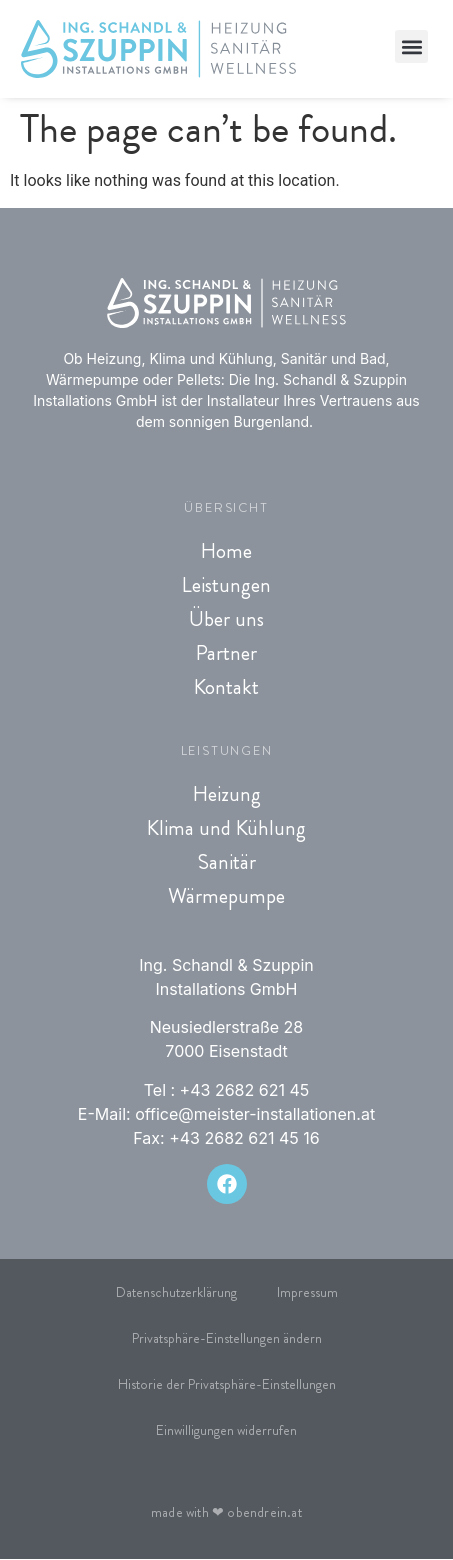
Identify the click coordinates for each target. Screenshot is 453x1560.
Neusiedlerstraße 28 (227, 1028)
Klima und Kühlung (226, 828)
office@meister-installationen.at (255, 1114)
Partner (226, 653)
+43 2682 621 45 (245, 1090)
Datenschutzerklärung (176, 1293)
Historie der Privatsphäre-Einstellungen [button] (227, 1385)
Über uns (226, 619)
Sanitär (226, 862)
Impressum (307, 1293)
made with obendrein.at (226, 1513)
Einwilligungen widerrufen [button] (226, 1431)
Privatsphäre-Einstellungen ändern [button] (227, 1339)
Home (226, 551)
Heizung (227, 794)
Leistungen (226, 585)
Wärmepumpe (226, 896)
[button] (411, 46)
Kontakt (226, 687)
